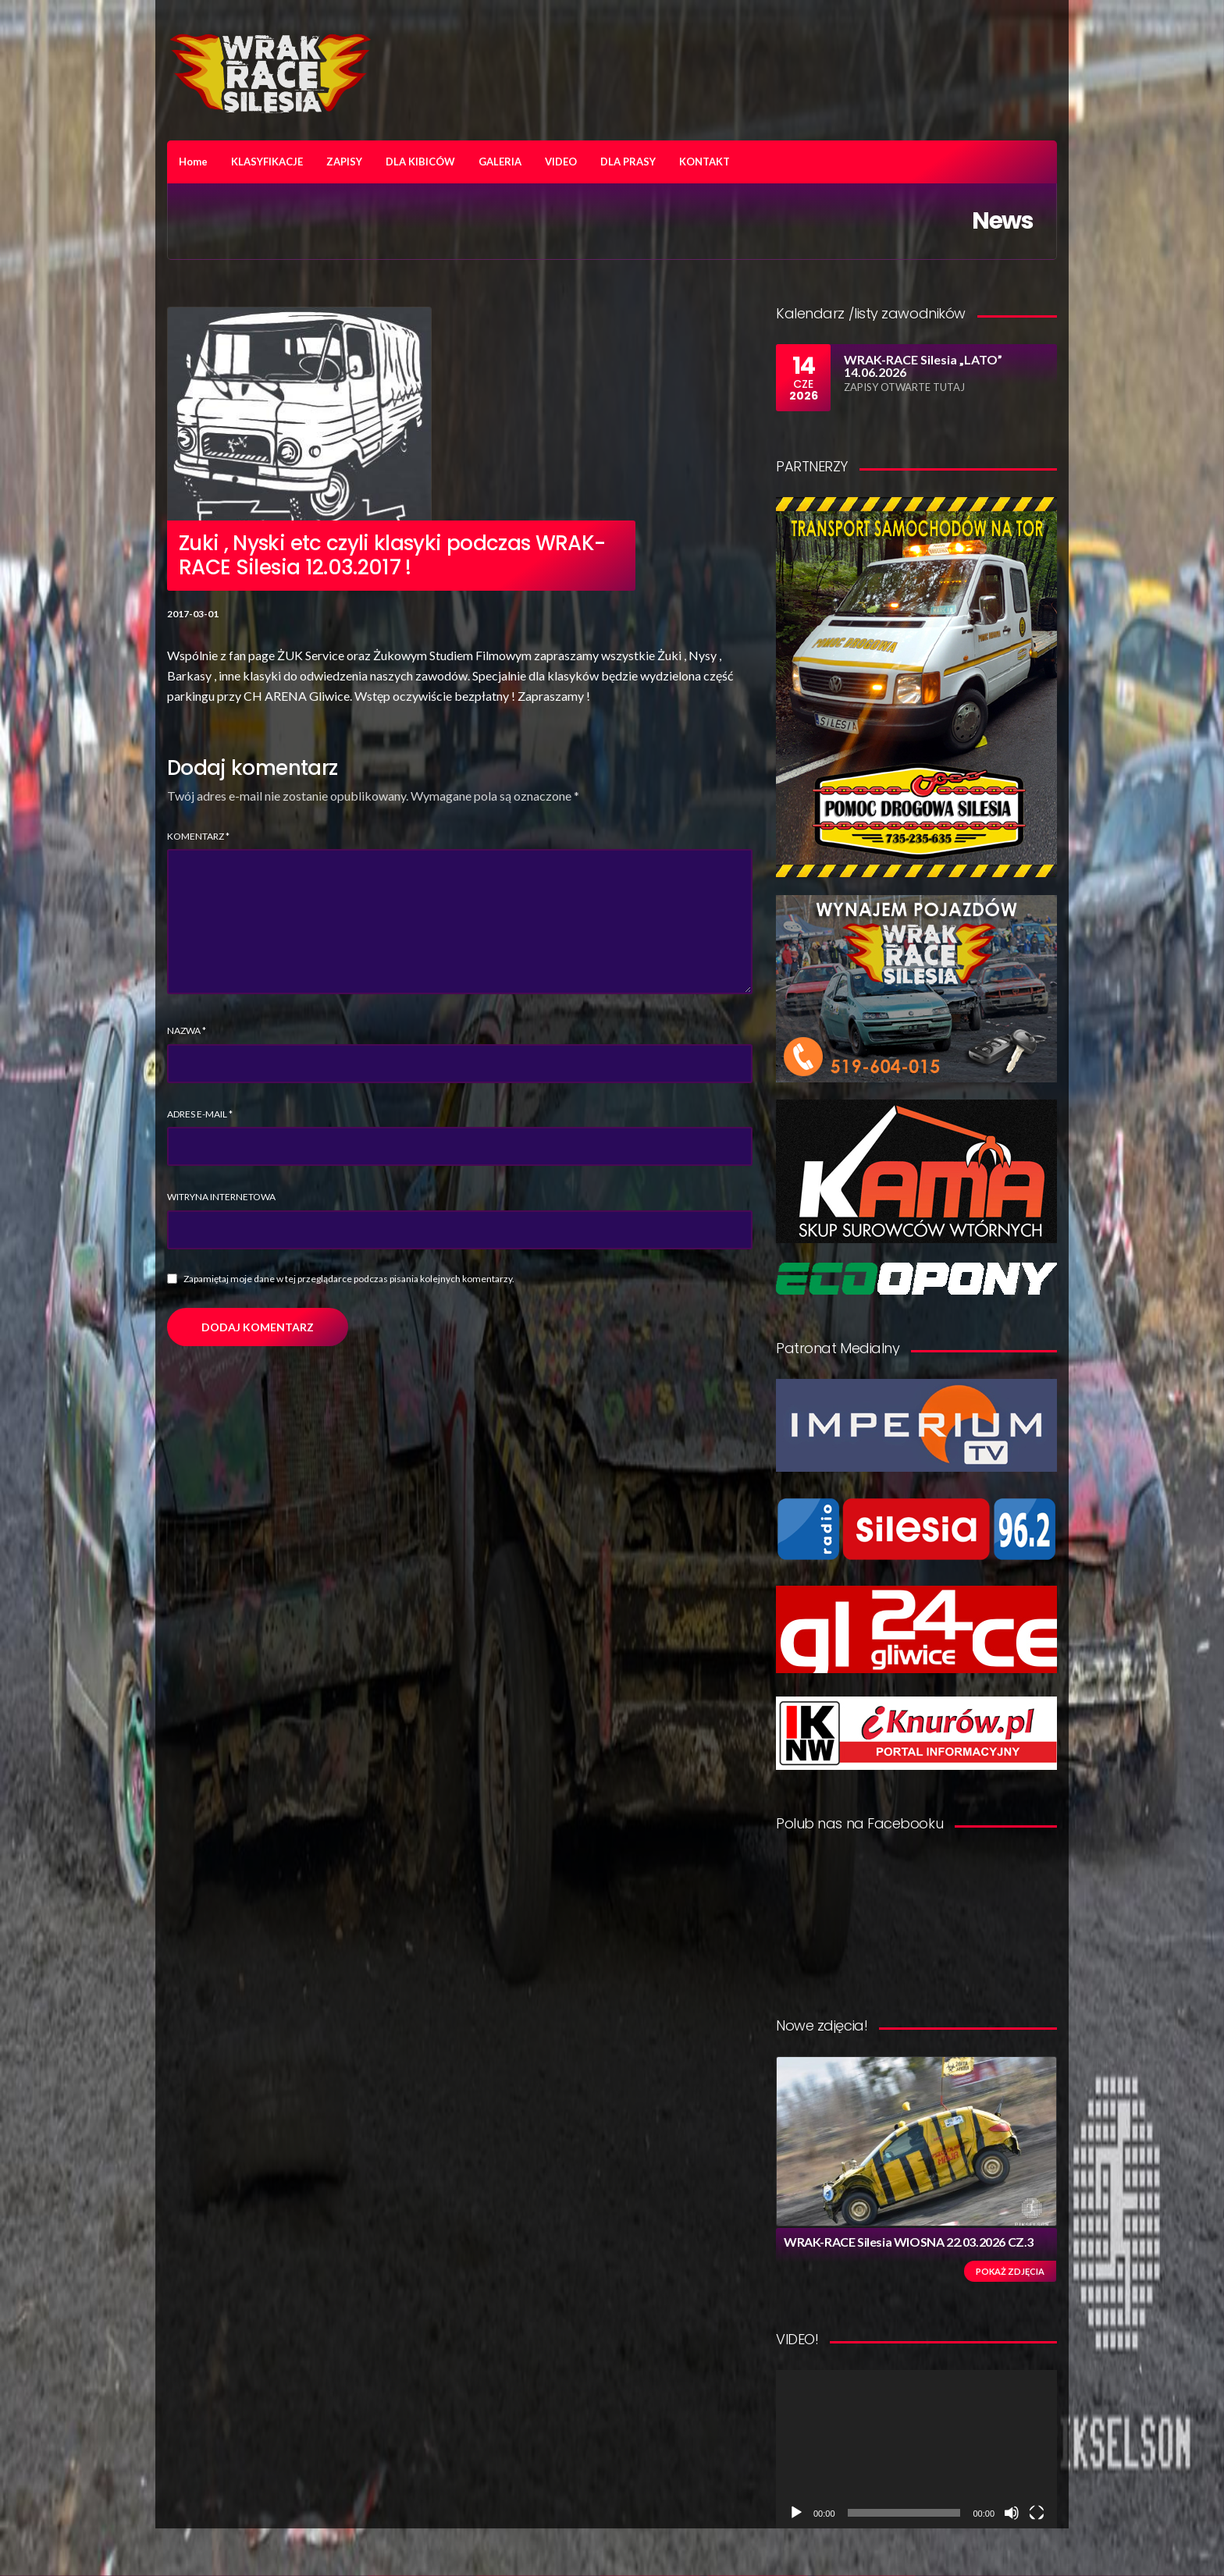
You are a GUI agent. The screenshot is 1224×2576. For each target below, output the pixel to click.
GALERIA (500, 161)
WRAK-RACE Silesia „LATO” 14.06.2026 (923, 365)
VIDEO (561, 161)
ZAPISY (344, 161)
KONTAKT (704, 161)
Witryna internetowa (221, 1197)
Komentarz (198, 836)
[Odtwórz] (796, 2513)
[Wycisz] (1011, 2513)
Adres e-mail (200, 1114)
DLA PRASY (628, 161)
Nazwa (186, 1030)
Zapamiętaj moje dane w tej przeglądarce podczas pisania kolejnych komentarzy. (348, 1278)
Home (193, 161)
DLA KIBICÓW (420, 161)
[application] (916, 2449)
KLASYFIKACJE (267, 161)
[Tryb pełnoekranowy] (1036, 2513)
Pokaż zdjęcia (1010, 2271)
